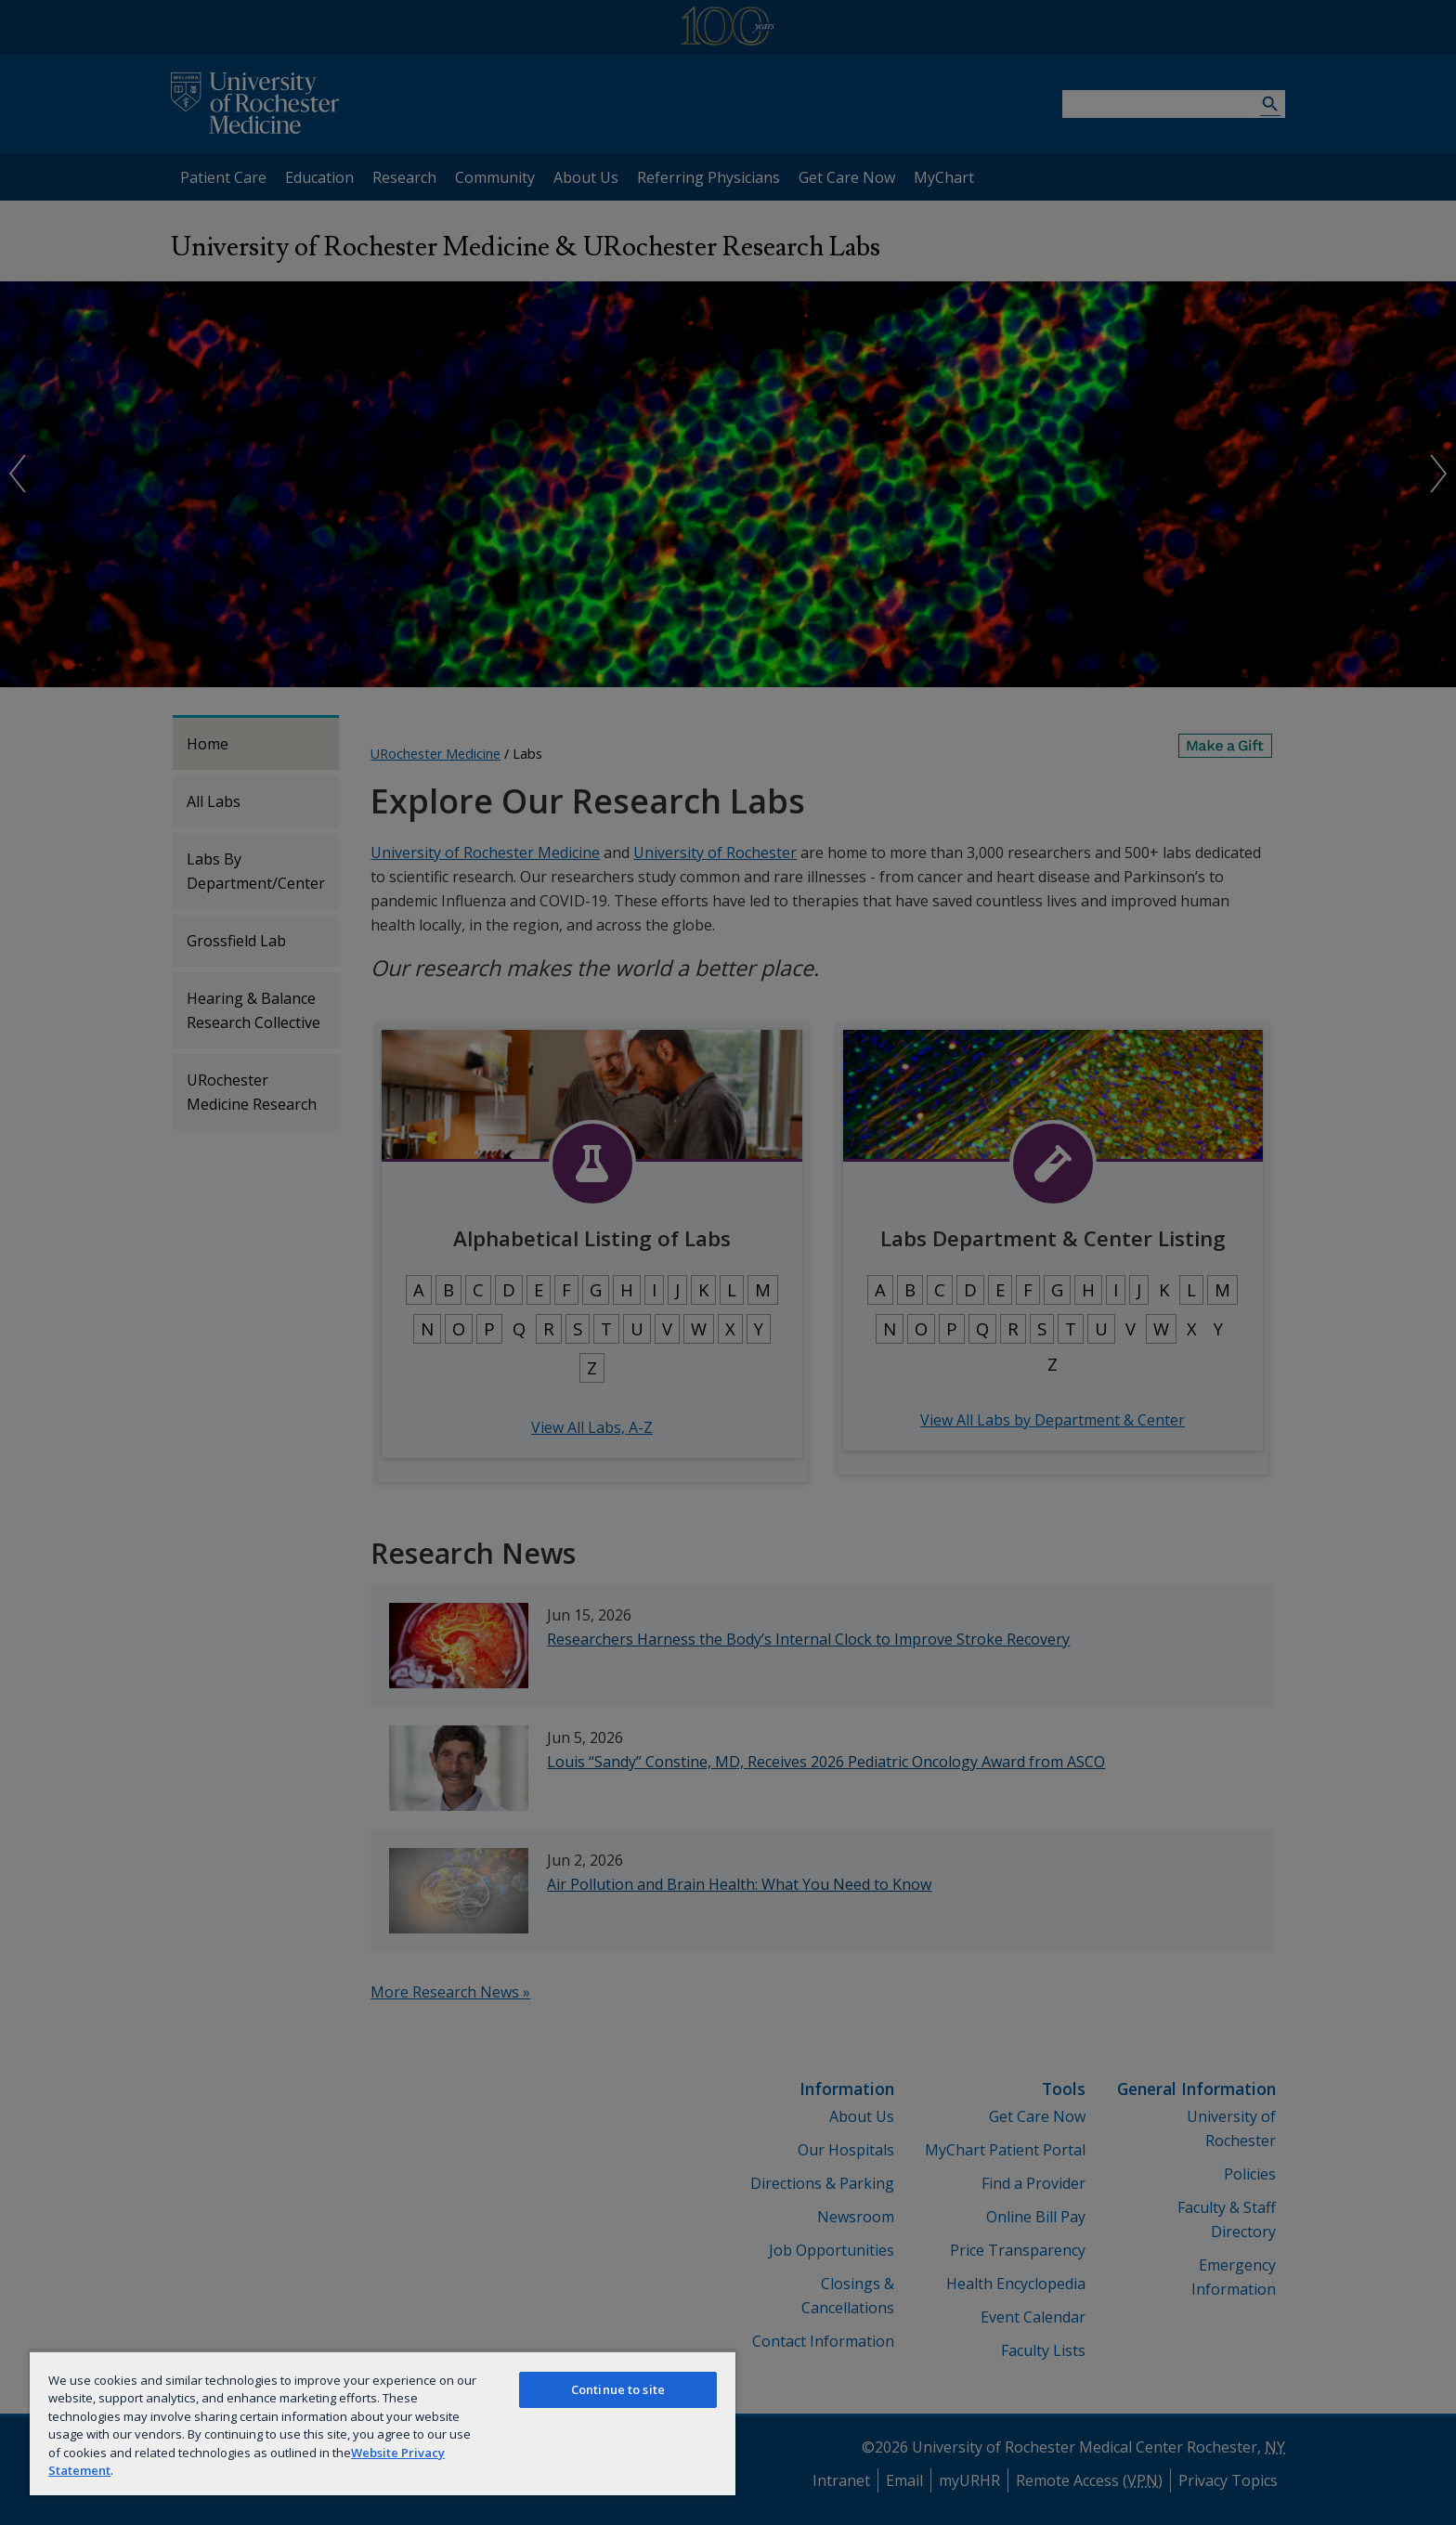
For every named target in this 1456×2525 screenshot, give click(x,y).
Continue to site (618, 2389)
